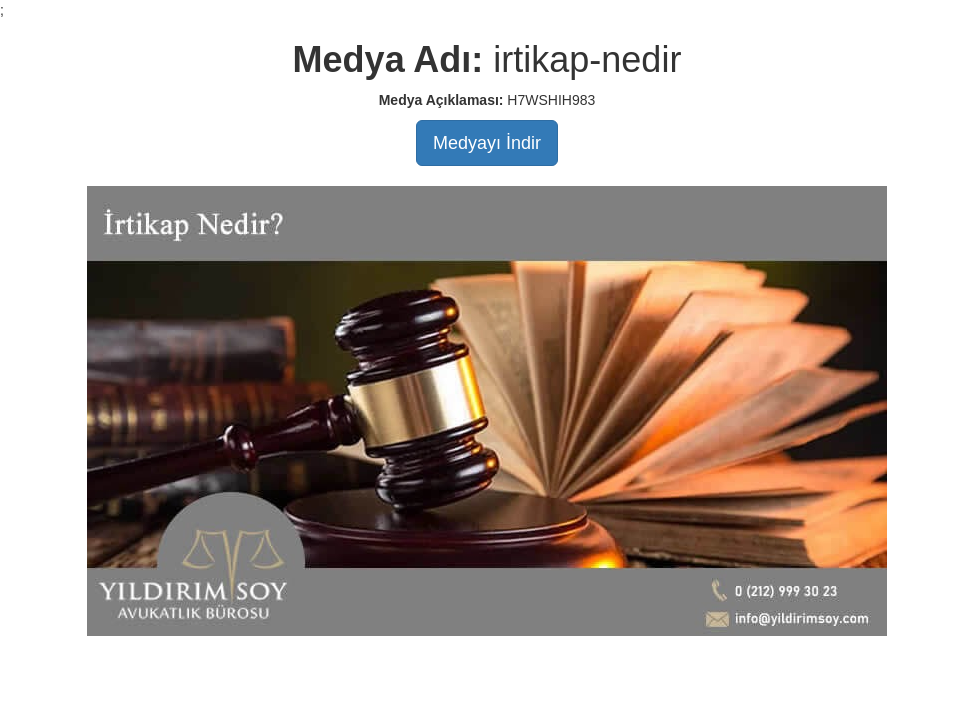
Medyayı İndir (487, 143)
